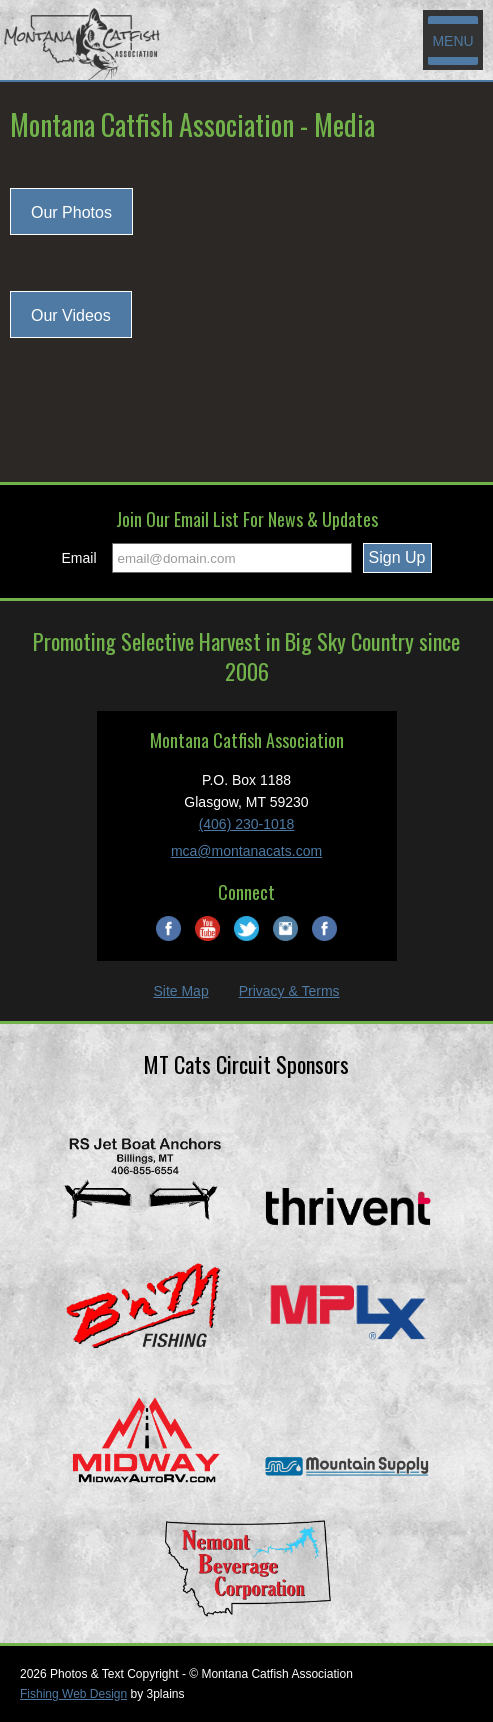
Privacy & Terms (289, 991)
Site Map (180, 991)
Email (79, 558)
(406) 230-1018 (247, 824)
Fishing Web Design (73, 1694)
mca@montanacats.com (246, 851)
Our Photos (71, 212)
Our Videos (71, 315)
